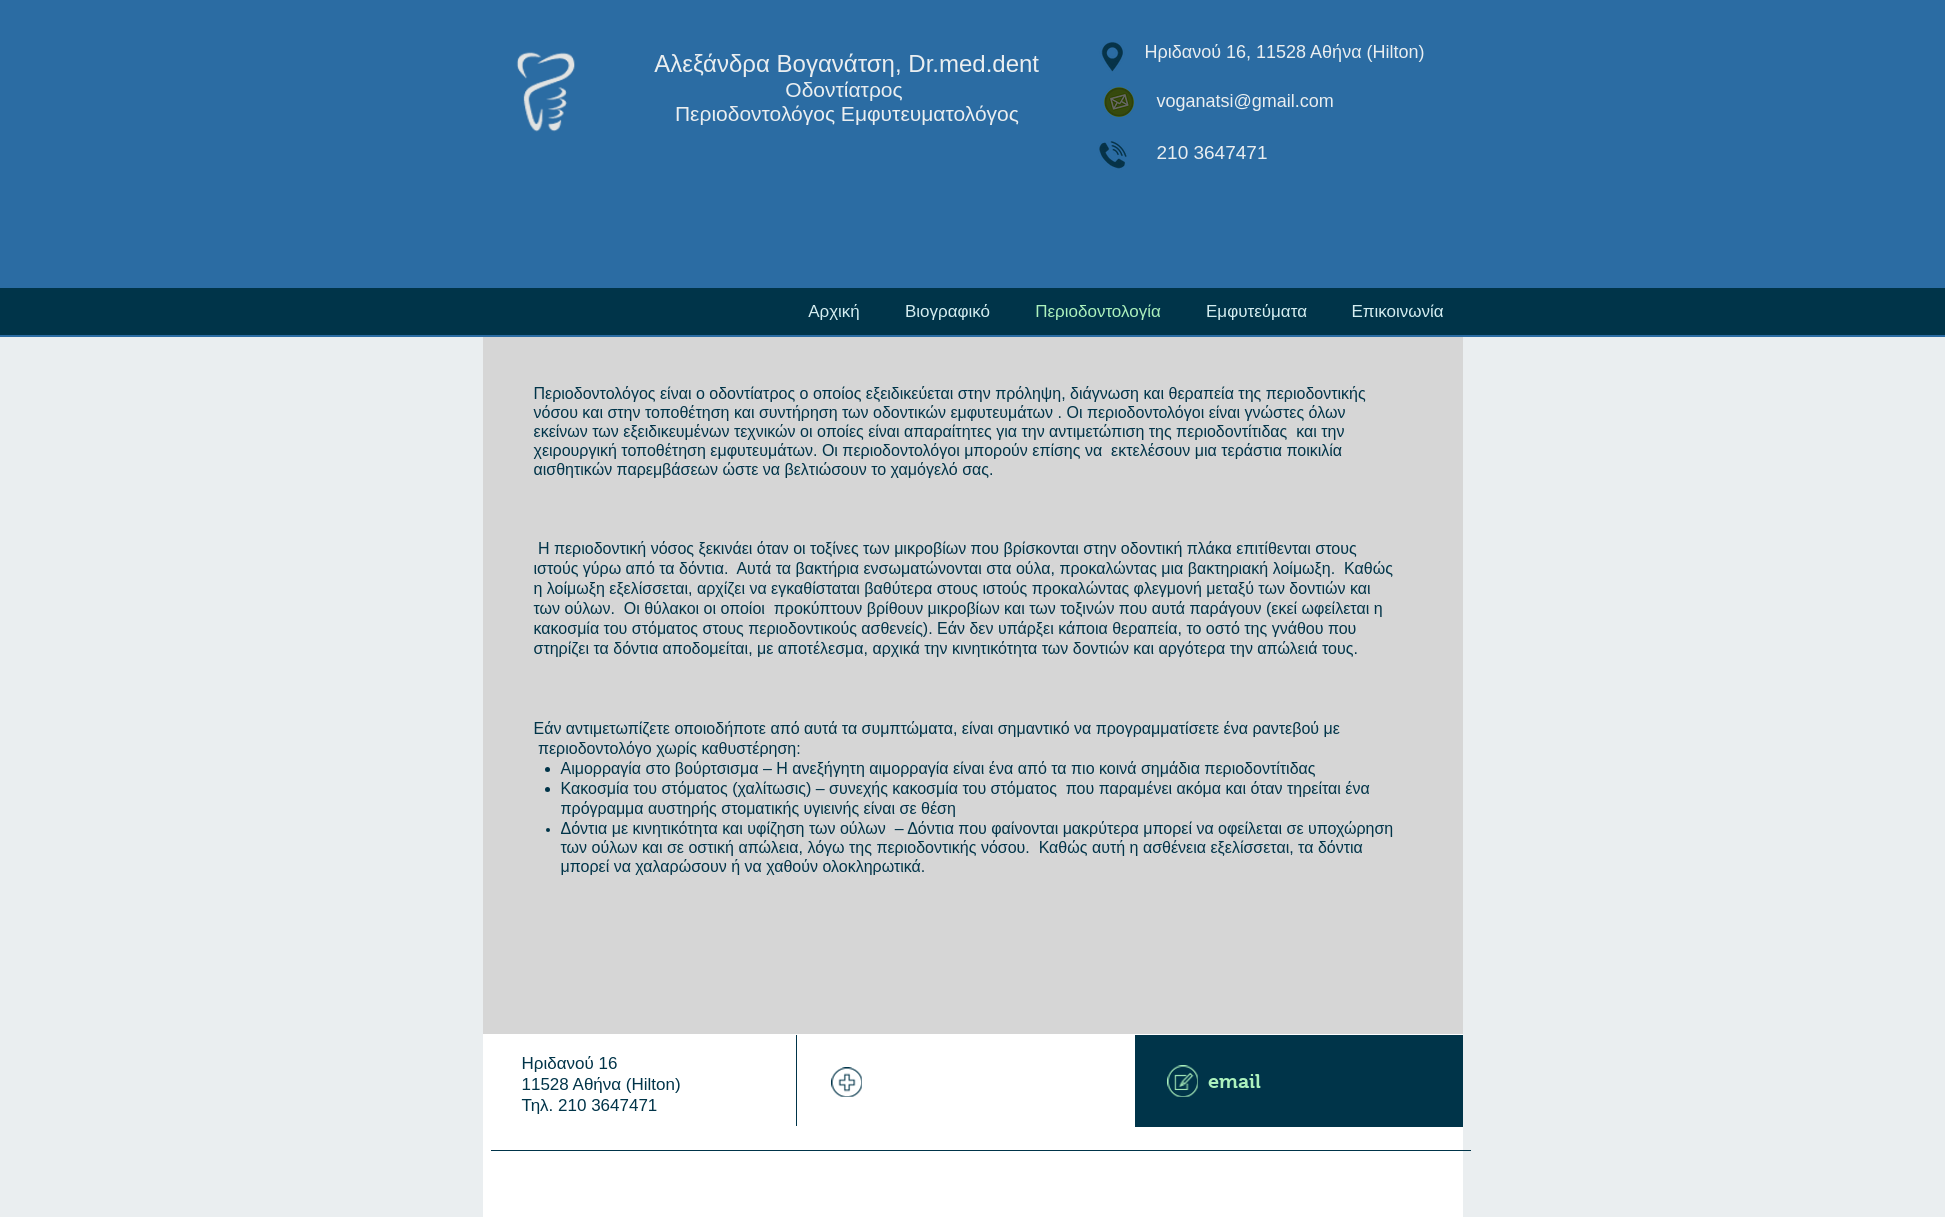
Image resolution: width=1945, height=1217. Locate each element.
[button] (1257, 311)
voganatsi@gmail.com (1245, 101)
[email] (1299, 1081)
